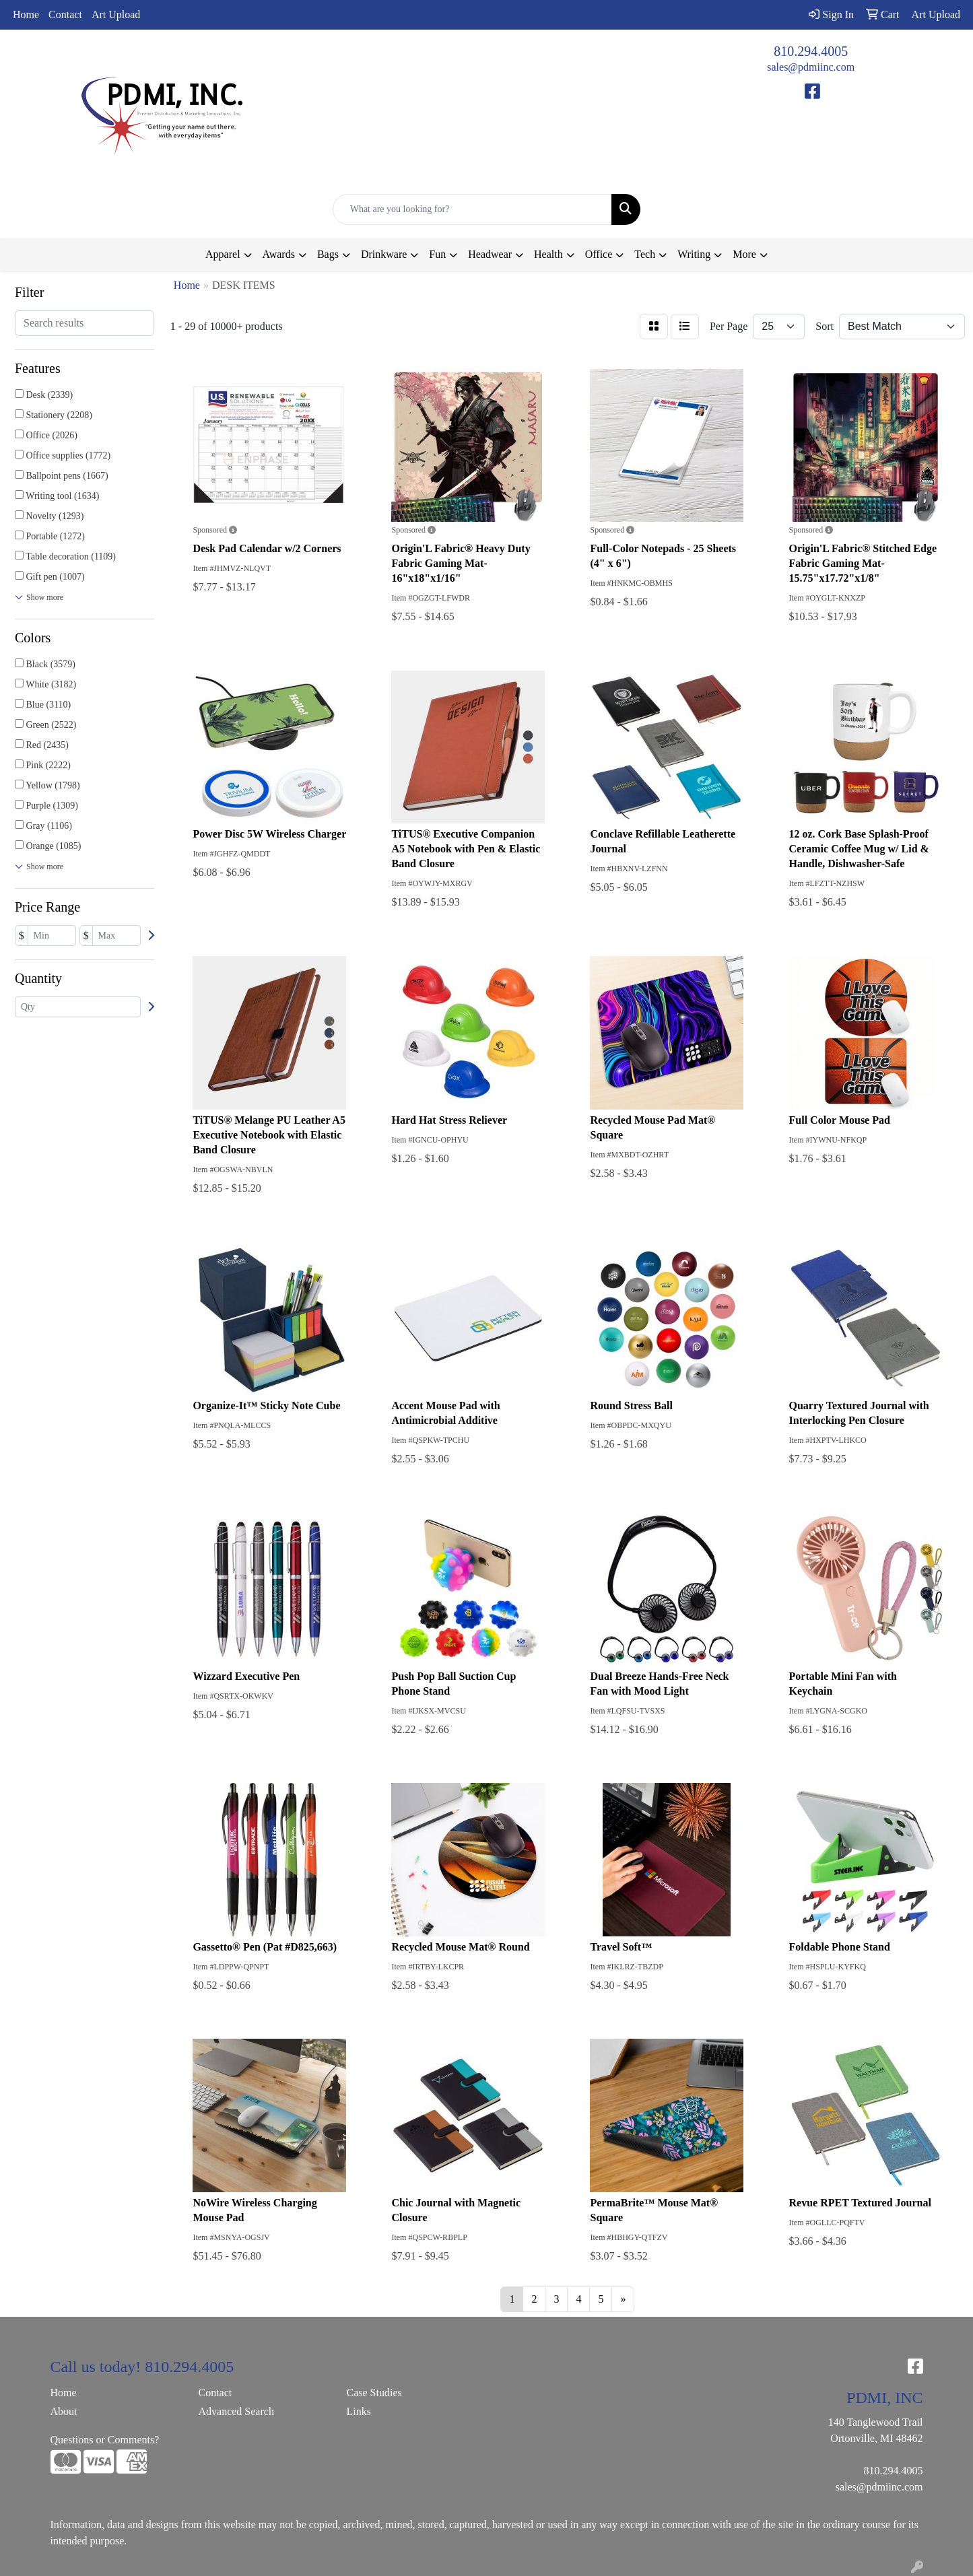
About (64, 2411)
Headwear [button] (490, 254)
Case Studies (374, 2392)
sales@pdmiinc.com (810, 67)
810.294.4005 (811, 51)
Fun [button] (437, 254)
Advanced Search (236, 2411)
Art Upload (116, 14)
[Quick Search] (473, 209)
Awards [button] (279, 254)
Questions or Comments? (105, 2439)
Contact (65, 14)
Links (359, 2411)
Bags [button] (328, 254)
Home (26, 14)
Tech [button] (644, 254)
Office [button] (599, 254)
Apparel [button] (222, 254)
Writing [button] (693, 254)
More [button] (744, 254)
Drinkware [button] (384, 254)
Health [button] (548, 254)
